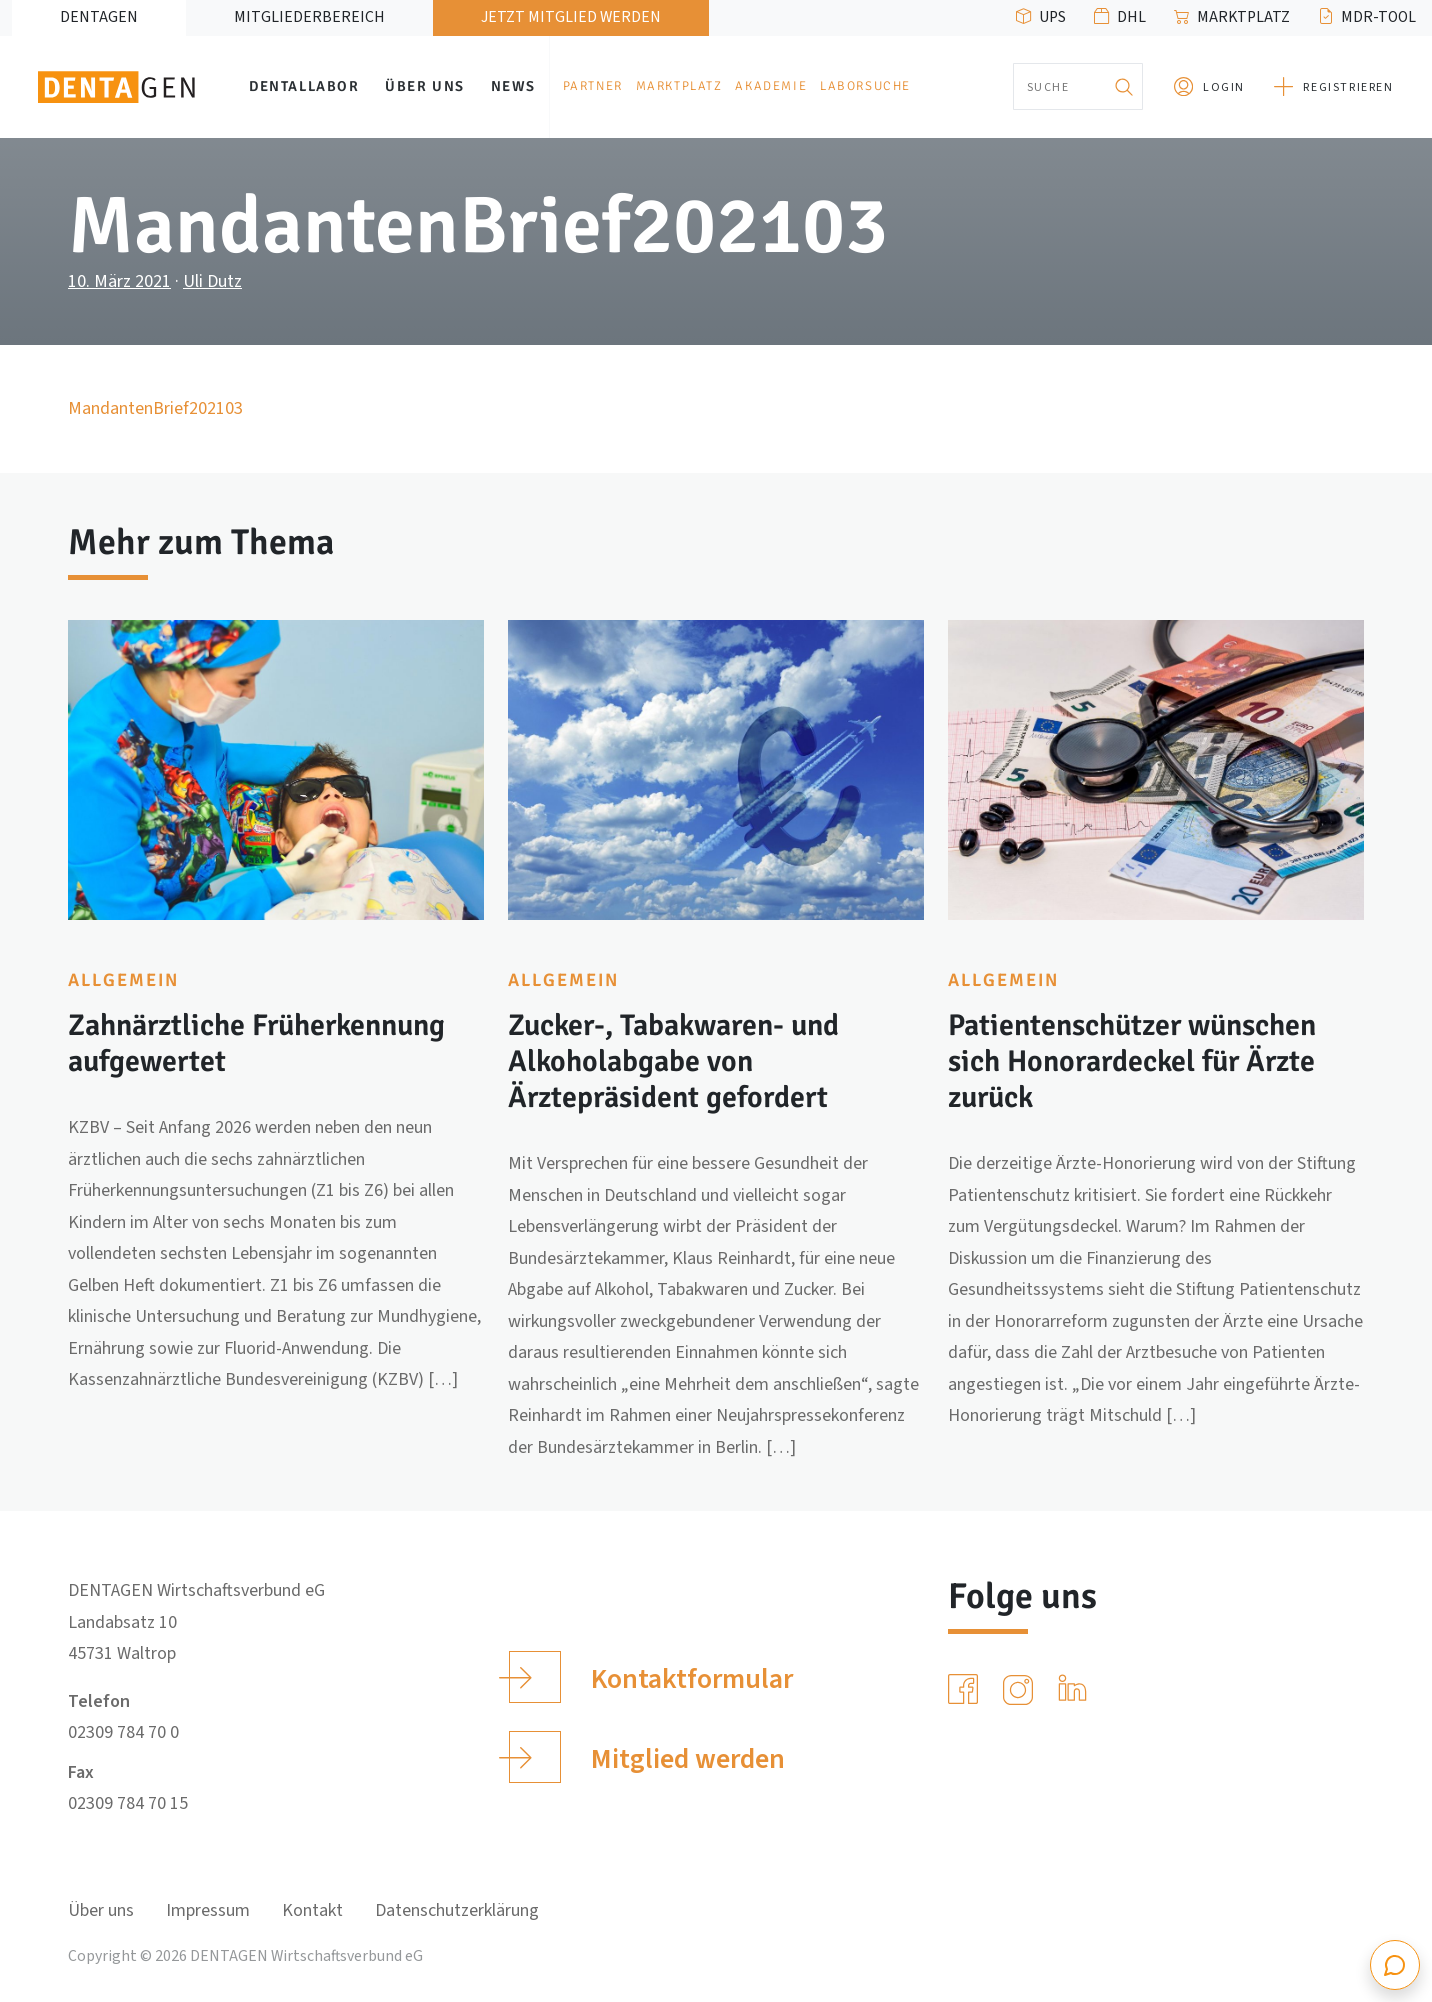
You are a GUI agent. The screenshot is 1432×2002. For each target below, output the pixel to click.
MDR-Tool (1378, 17)
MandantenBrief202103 (155, 408)
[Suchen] (1123, 86)
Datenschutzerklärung (457, 1910)
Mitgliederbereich (309, 17)
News (513, 86)
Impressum (208, 1910)
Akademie (771, 86)
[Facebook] (967, 1690)
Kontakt (312, 1910)
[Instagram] (1022, 1690)
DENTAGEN (99, 17)
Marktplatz (1243, 17)
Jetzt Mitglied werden (571, 17)
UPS (1052, 17)
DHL (1131, 17)
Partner (593, 86)
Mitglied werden (646, 1757)
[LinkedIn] (1076, 1690)
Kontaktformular (650, 1677)
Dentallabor (304, 86)
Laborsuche (865, 86)
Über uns (425, 86)
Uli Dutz (212, 281)
